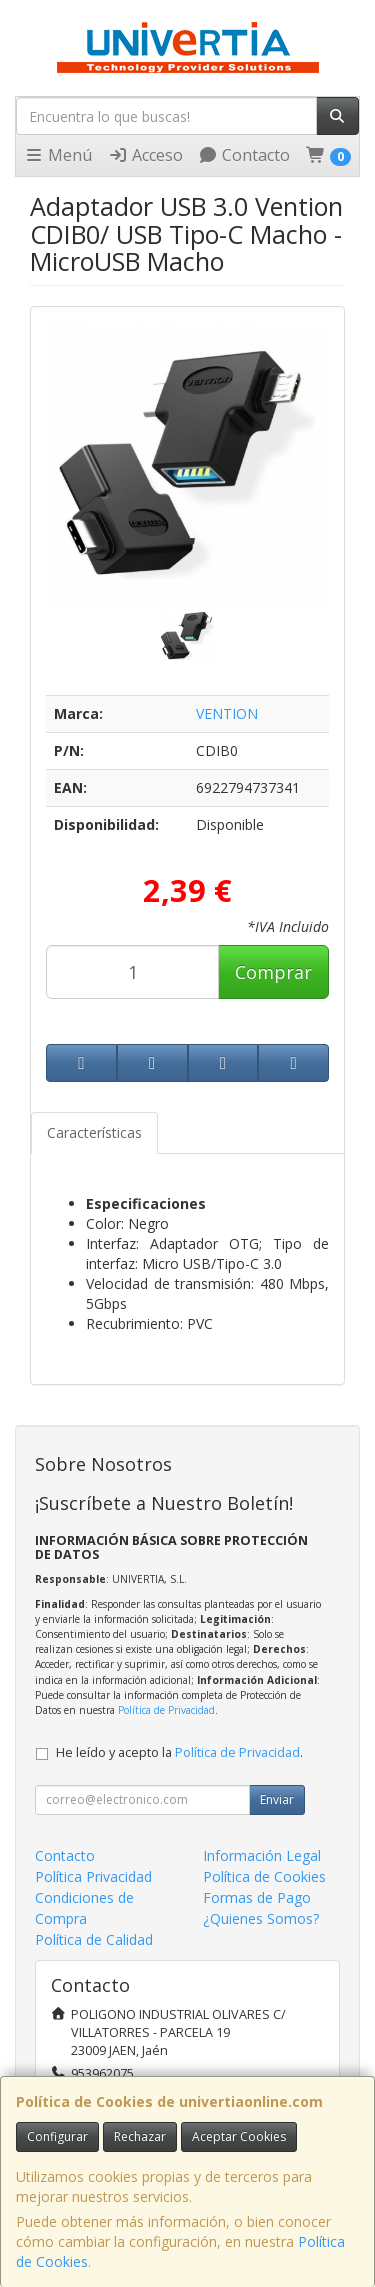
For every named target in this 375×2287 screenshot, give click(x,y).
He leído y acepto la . (179, 1752)
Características (94, 1132)
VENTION (227, 713)
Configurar (57, 2136)
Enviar (277, 1799)
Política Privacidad (93, 1876)
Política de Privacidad (166, 1710)
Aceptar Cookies (239, 2136)
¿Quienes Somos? (261, 1918)
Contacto (244, 155)
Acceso (145, 155)
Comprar (273, 972)
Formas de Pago (257, 1897)
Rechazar (140, 2136)
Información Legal (262, 1855)
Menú (58, 155)
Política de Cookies (264, 1876)
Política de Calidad (94, 1939)
